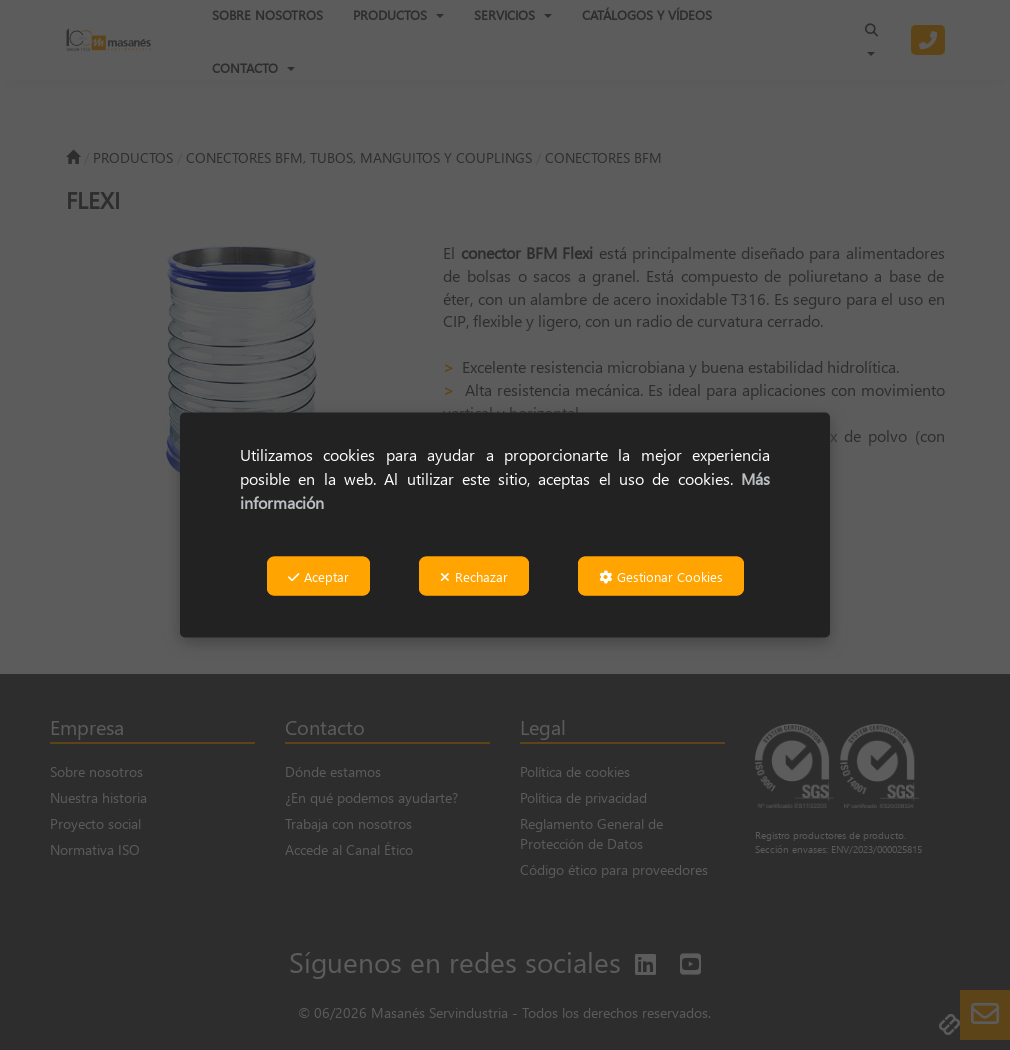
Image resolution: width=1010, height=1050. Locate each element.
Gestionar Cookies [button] (661, 576)
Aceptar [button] (318, 576)
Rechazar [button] (474, 576)
